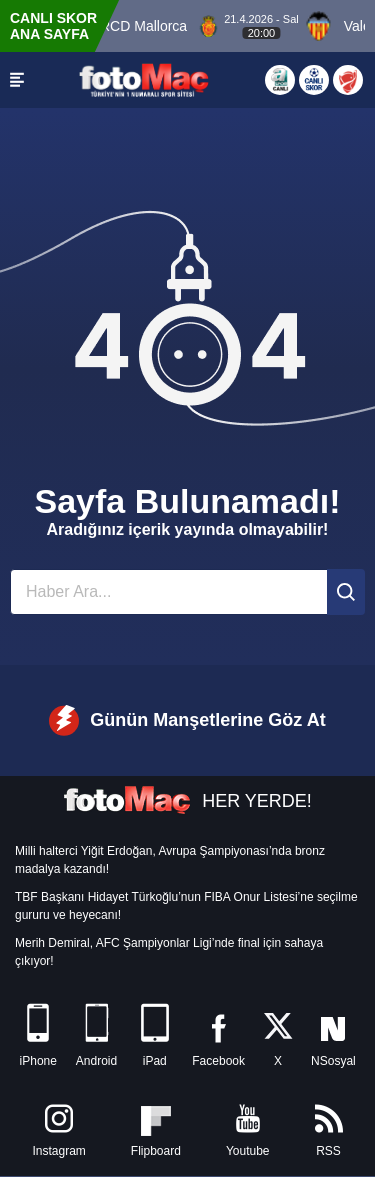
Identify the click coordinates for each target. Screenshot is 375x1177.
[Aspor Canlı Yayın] (280, 80)
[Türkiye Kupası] (348, 80)
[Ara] (346, 592)
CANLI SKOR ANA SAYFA (53, 26)
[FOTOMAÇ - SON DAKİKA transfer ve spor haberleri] (144, 79)
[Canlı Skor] (314, 80)
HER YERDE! (187, 801)
